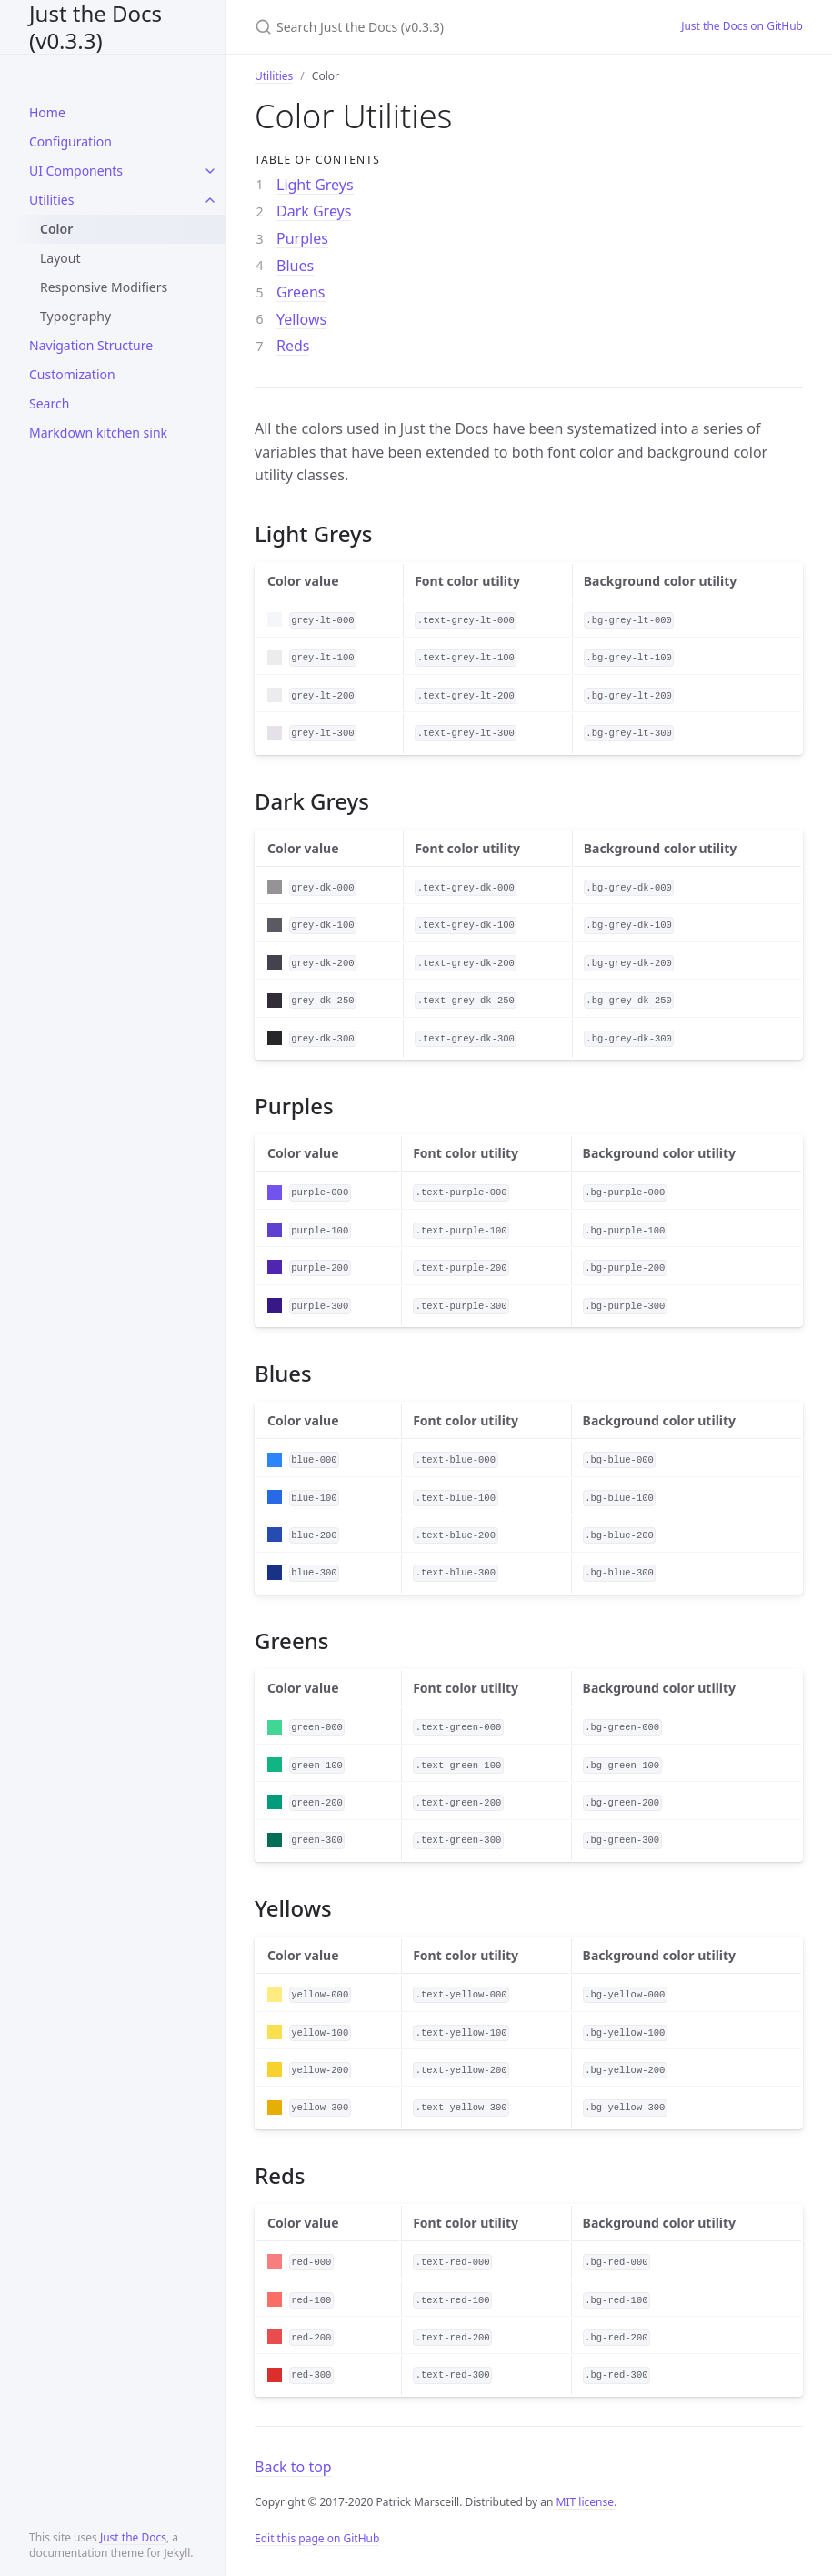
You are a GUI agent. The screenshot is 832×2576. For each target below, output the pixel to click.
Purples (302, 238)
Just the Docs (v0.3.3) (95, 27)
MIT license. (586, 2502)
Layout (60, 258)
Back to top (293, 2467)
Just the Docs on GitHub (742, 26)
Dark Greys (313, 211)
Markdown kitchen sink (98, 432)
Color (56, 228)
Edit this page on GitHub (317, 2538)
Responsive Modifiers (103, 287)
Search (49, 403)
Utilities (51, 199)
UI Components (76, 170)
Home (47, 112)
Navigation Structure (91, 345)
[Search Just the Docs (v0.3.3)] (446, 27)
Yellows (301, 319)
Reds (292, 346)
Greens (301, 292)
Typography (75, 316)
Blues (295, 266)
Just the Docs (133, 2537)
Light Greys (315, 185)
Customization (72, 374)
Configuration (70, 141)
